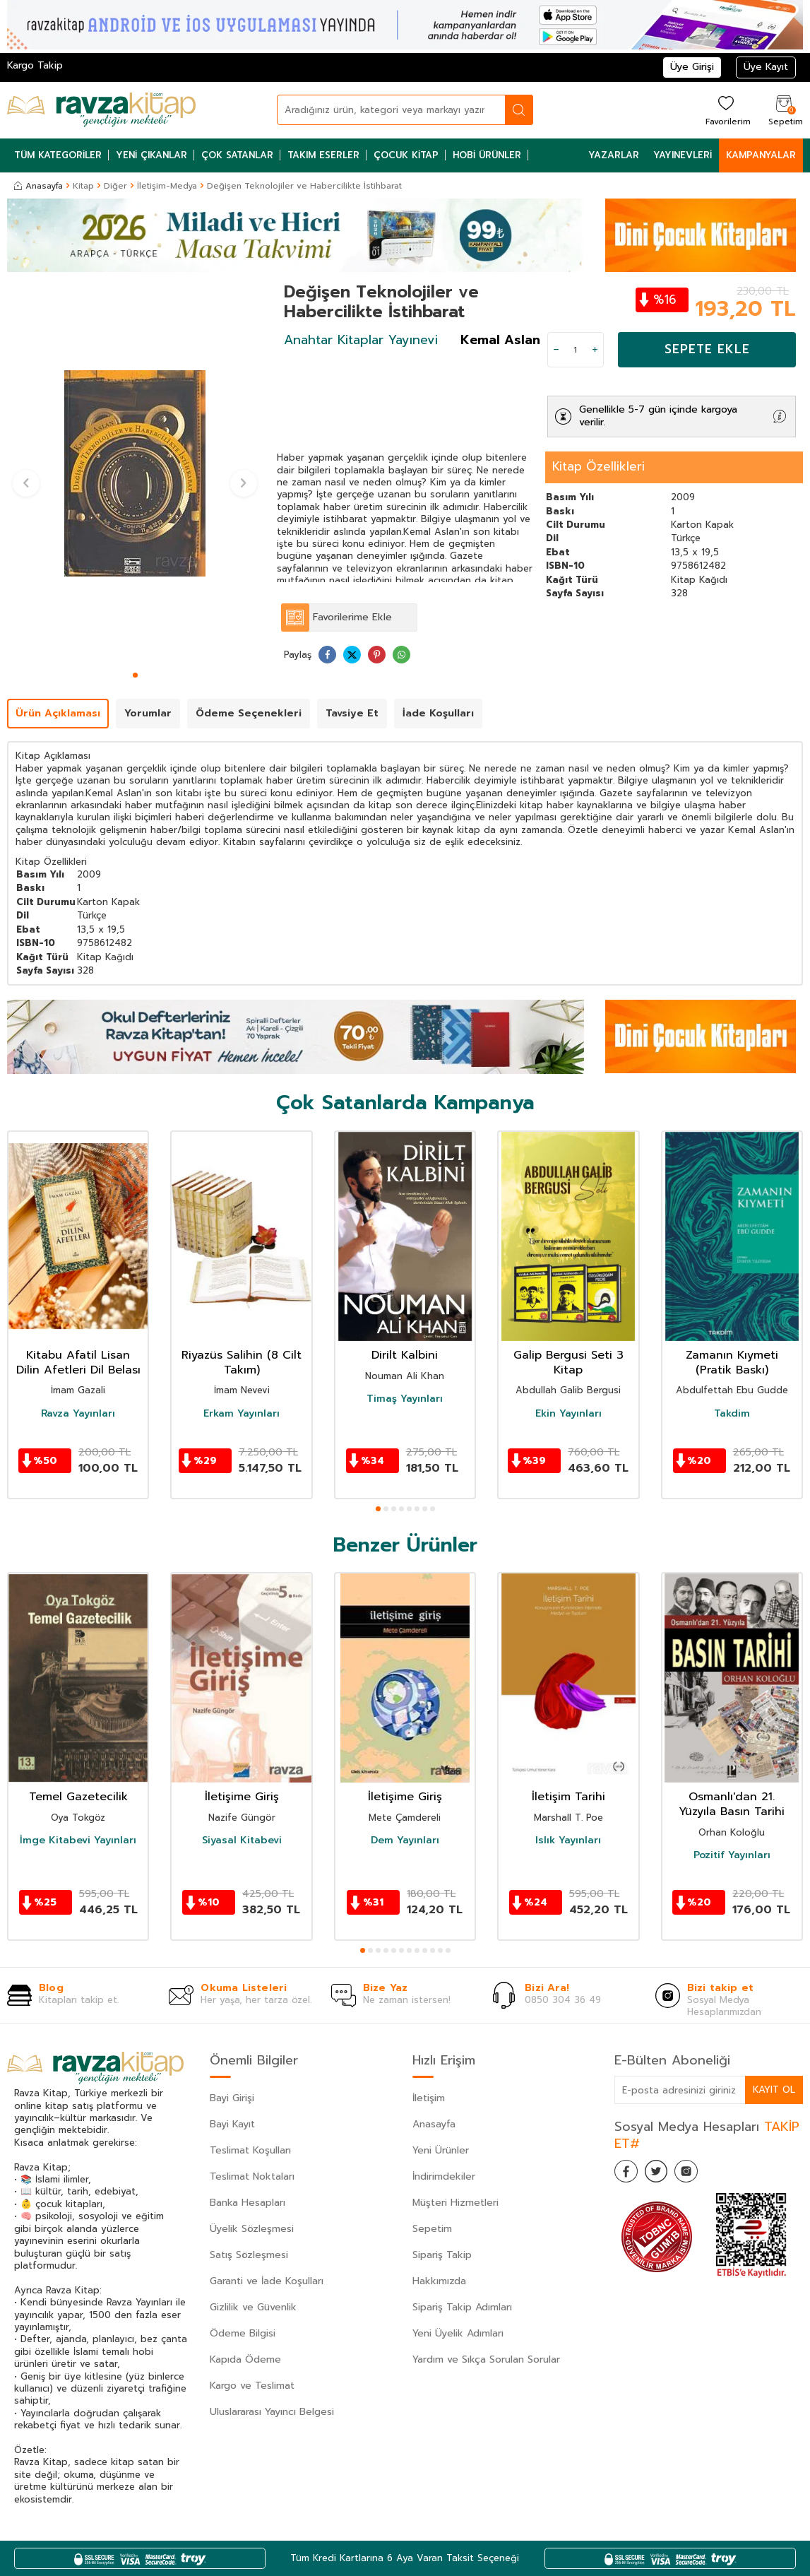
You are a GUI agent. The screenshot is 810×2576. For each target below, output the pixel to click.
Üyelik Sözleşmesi (252, 2228)
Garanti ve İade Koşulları (266, 2281)
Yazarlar (613, 155)
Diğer (115, 185)
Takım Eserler (323, 155)
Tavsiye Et (352, 713)
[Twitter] (664, 2174)
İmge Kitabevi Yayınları (78, 1840)
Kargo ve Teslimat (252, 2385)
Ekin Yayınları (568, 1413)
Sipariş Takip (442, 2254)
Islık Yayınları (568, 1840)
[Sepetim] (784, 110)
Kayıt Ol (773, 2089)
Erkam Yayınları (241, 1413)
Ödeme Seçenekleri (249, 713)
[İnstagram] (699, 2174)
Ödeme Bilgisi (242, 2333)
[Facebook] (628, 2174)
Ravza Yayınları (78, 1413)
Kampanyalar (761, 155)
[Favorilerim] (726, 110)
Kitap (83, 185)
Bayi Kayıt (232, 2124)
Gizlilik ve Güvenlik (253, 2307)
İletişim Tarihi (568, 1797)
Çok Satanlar (237, 155)
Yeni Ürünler (440, 2150)
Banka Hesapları (247, 2202)
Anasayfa (38, 185)
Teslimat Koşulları (250, 2150)
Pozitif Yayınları (731, 1855)
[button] (135, 675)
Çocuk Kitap (406, 155)
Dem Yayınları (405, 1840)
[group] (135, 474)
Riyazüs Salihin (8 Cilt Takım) (241, 1363)
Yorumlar (148, 713)
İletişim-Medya (167, 185)
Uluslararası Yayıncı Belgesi (272, 2411)
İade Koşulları (438, 713)
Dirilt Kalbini (404, 1355)
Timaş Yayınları (405, 1399)
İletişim (428, 2098)
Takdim (732, 1413)
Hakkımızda (439, 2281)
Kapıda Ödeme (245, 2359)
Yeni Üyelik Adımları (458, 2333)
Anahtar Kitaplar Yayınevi (361, 340)
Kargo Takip (35, 65)
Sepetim (432, 2228)
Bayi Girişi (232, 2098)
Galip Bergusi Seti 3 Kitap (568, 1363)
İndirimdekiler (443, 2176)
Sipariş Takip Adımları (462, 2307)
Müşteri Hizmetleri (455, 2202)
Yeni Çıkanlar (151, 155)
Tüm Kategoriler (58, 155)
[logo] (101, 110)
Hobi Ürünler (487, 155)
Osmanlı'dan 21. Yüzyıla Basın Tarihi (732, 1804)
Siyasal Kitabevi (242, 1840)
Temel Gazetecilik (78, 1797)
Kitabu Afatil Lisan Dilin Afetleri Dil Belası (78, 1363)
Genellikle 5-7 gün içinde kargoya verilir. (658, 416)
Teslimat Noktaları (252, 2176)
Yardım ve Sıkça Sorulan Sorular (486, 2359)
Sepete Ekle (707, 349)
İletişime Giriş (242, 1797)
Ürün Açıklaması (58, 713)
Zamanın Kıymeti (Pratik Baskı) (732, 1363)
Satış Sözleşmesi (249, 2254)
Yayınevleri (682, 155)
